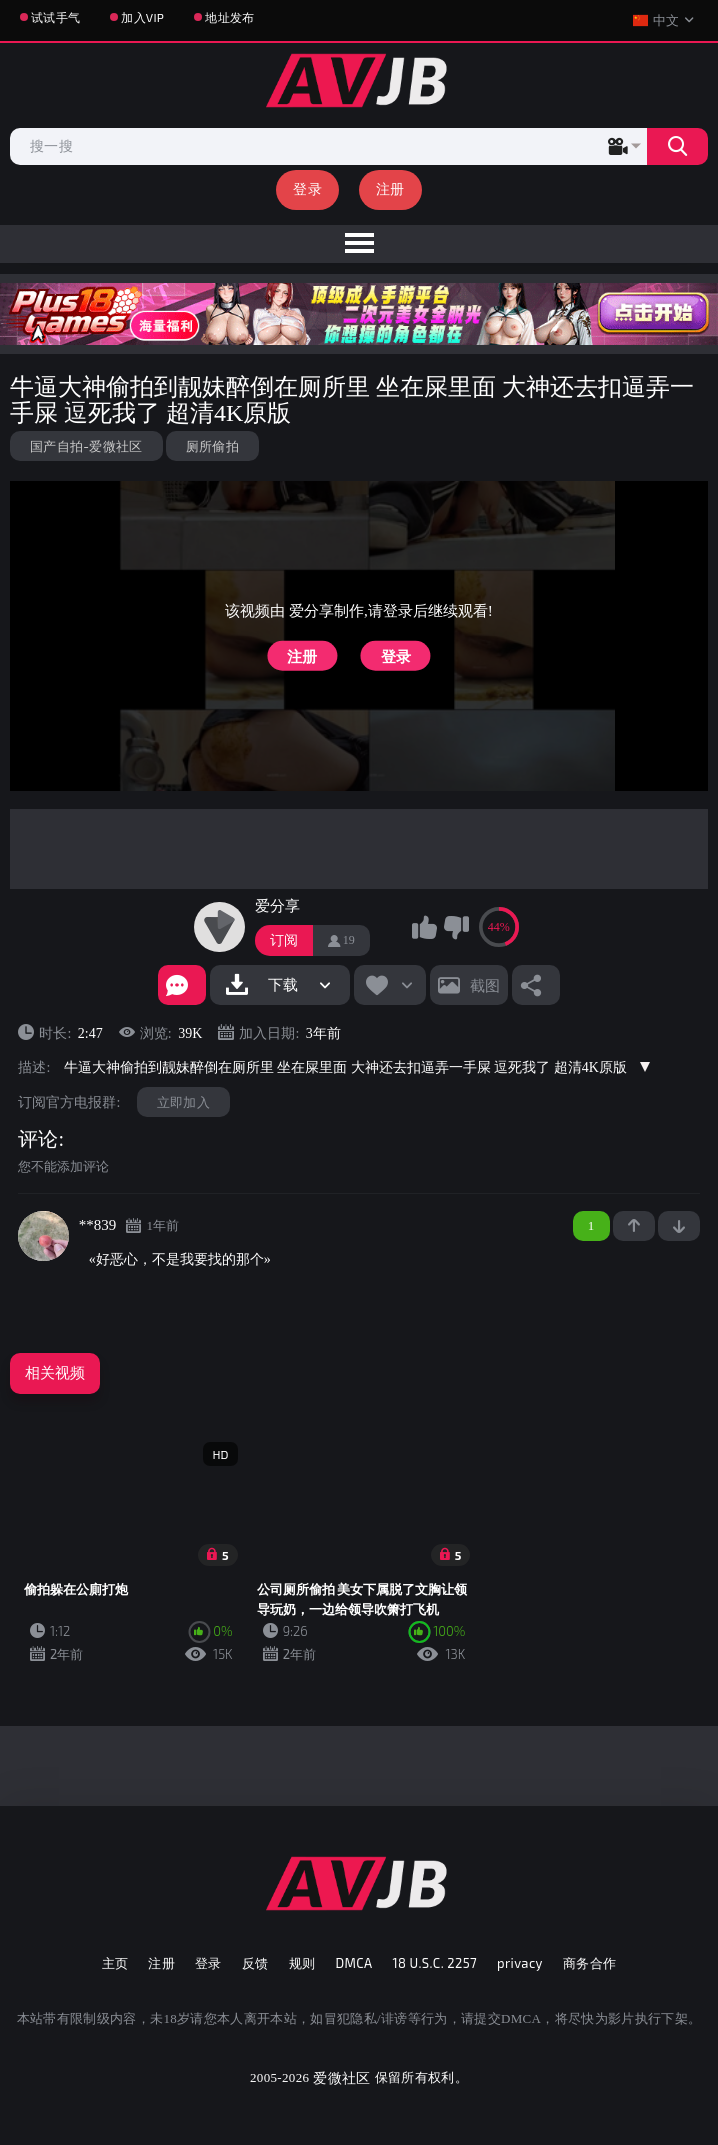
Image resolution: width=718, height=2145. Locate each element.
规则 (302, 1963)
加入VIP (142, 17)
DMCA (353, 1963)
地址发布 (229, 17)
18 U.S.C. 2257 (434, 1963)
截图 (485, 985)
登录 (307, 188)
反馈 (255, 1963)
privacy (520, 1963)
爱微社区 (341, 2077)
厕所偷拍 (212, 446)
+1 (634, 1226)
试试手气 (55, 17)
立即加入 (183, 1102)
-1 (679, 1226)
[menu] (359, 244)
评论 (38, 1139)
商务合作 (590, 1963)
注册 (390, 188)
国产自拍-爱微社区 (86, 446)
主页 (115, 1963)
